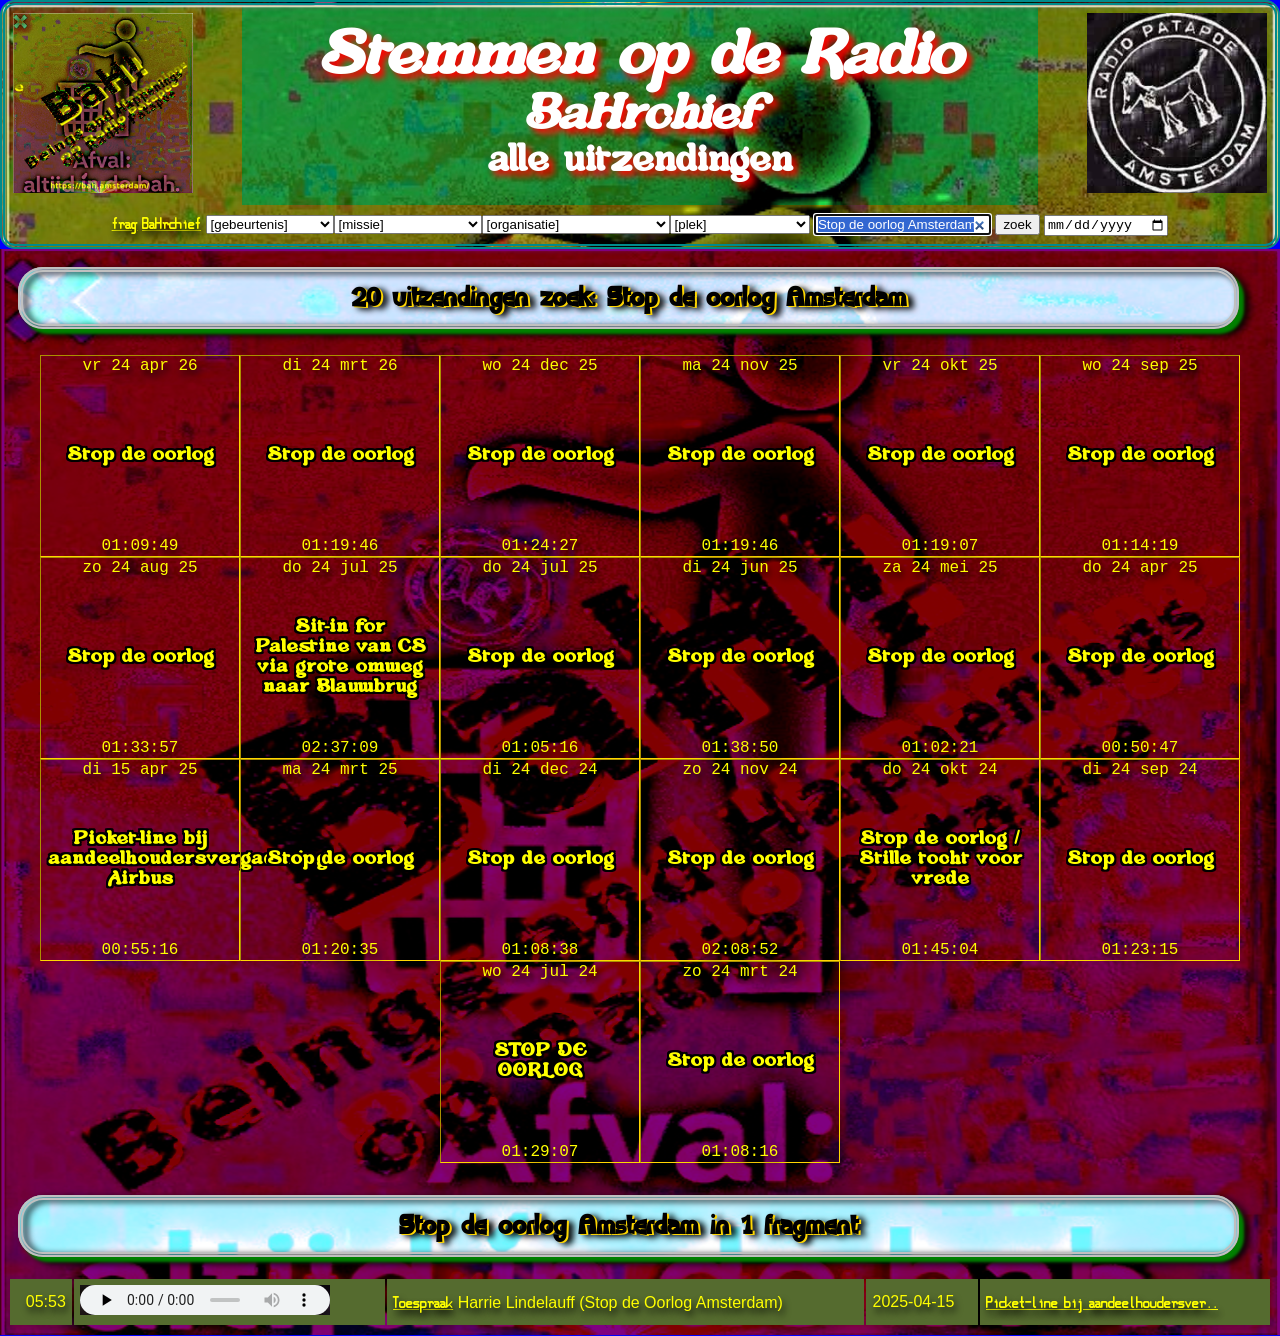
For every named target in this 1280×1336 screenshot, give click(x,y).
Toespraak (423, 1303)
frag (125, 224)
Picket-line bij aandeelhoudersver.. (1102, 1303)
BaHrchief (171, 224)
